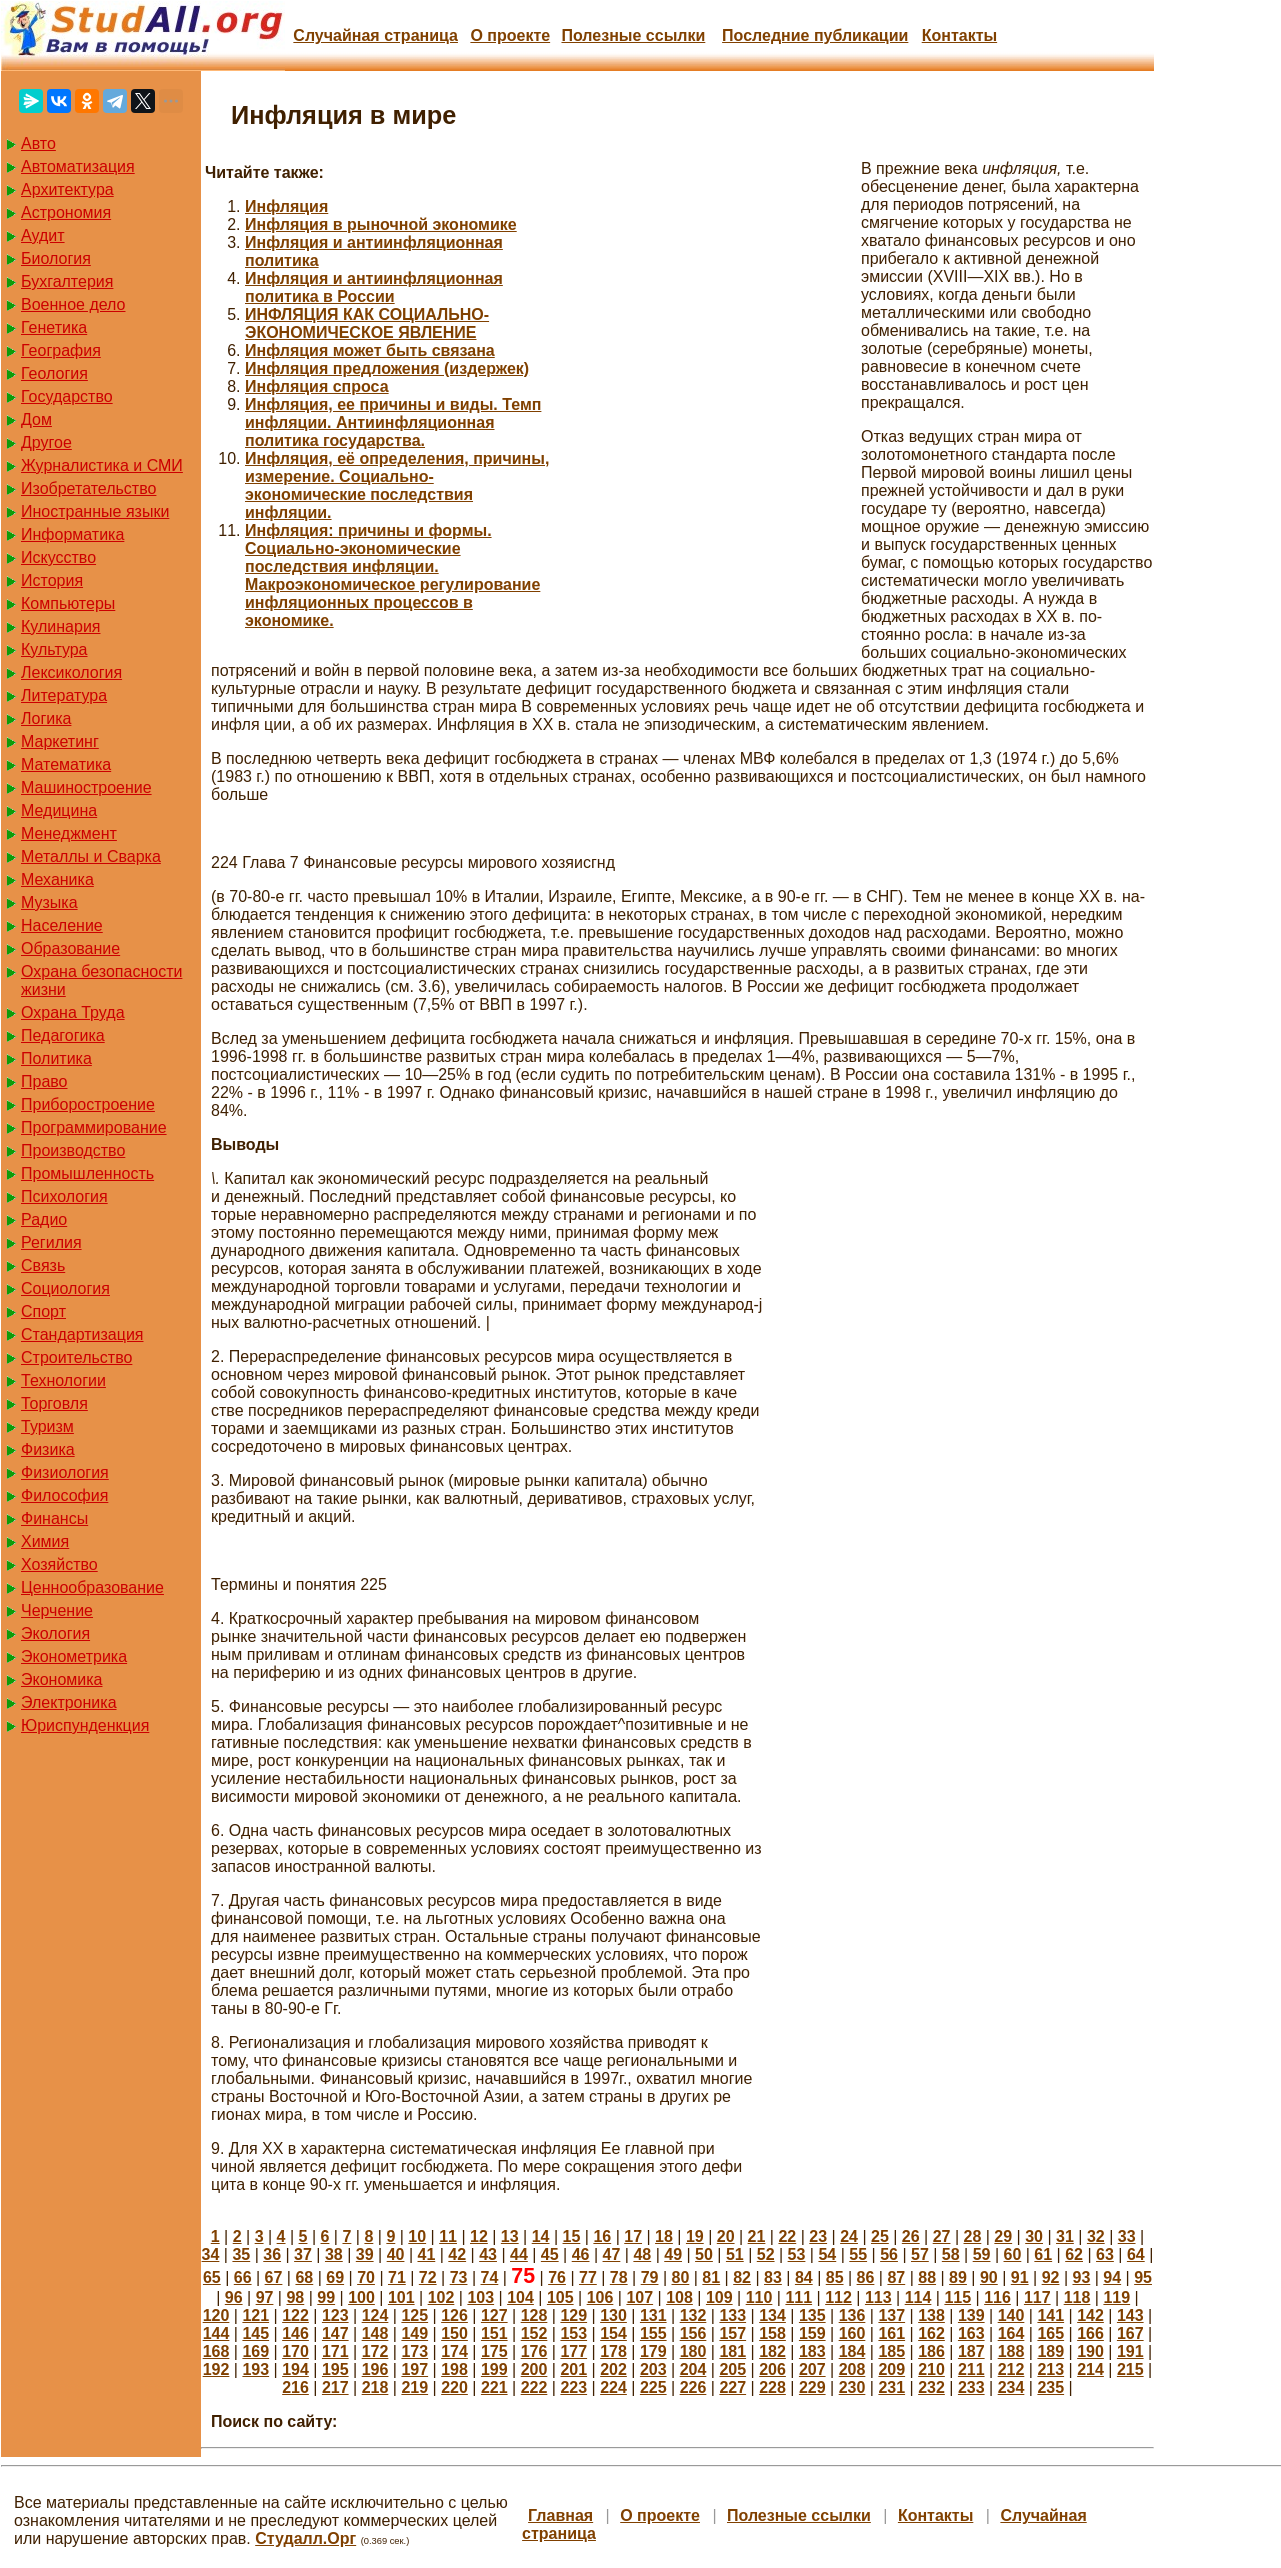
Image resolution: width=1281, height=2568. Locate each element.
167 (1130, 2333)
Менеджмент (69, 833)
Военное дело (73, 304)
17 (633, 2236)
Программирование (94, 1127)
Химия (45, 1541)
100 (361, 2297)
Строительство (76, 1357)
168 (216, 2351)
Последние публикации (815, 35)
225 (653, 2387)
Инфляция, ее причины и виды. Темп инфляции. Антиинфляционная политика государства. (393, 422)
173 (414, 2351)
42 (457, 2254)
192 (216, 2369)
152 (534, 2333)
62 (1074, 2254)
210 (931, 2369)
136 (852, 2315)
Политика (56, 1058)
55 (858, 2254)
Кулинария (60, 626)
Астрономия (66, 212)
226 (693, 2387)
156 (693, 2333)
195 (335, 2369)
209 (891, 2369)
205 (732, 2369)
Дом (36, 419)
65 (212, 2277)
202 (613, 2369)
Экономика (62, 1679)
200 (534, 2369)
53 (797, 2254)
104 (520, 2297)
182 (772, 2351)
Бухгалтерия (67, 281)
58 (951, 2254)
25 (880, 2236)
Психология (64, 1196)
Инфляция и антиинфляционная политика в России (374, 287)
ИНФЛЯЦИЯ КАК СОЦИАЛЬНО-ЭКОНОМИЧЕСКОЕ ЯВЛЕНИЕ (367, 323)
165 (1050, 2333)
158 (772, 2333)
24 (849, 2236)
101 (401, 2297)
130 (613, 2315)
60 (1013, 2254)
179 (653, 2351)
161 (891, 2333)
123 (335, 2315)
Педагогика (63, 1035)
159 (812, 2333)
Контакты (959, 35)
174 (454, 2351)
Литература (64, 695)
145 (255, 2333)
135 (812, 2315)
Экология (55, 1633)
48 (642, 2254)
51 (735, 2254)
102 (441, 2297)
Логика (46, 718)
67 (274, 2277)
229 (812, 2387)
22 (787, 2236)
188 (1011, 2351)
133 (732, 2315)
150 (454, 2333)
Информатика (72, 534)
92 (1051, 2277)
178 (613, 2351)
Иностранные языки (95, 511)
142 (1090, 2315)
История (52, 580)
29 (1003, 2236)
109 (719, 2297)
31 (1065, 2236)
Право (44, 1081)
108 (679, 2297)
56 (889, 2254)
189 (1050, 2351)
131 (653, 2315)
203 (653, 2369)
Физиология (65, 1472)
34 (211, 2254)
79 (650, 2277)
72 (428, 2277)
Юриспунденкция (85, 1725)
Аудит (43, 235)
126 (454, 2315)
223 (573, 2387)
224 (613, 2387)
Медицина (59, 810)
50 (704, 2254)
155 (653, 2333)
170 (295, 2351)
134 (772, 2315)
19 (695, 2236)
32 (1096, 2236)
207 (812, 2369)
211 (971, 2369)
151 (494, 2333)
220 (454, 2387)
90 (989, 2277)
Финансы (54, 1518)
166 (1090, 2333)
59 (982, 2254)
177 (573, 2351)
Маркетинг (60, 741)
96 (234, 2297)
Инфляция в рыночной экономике (381, 224)
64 (1136, 2254)
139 (971, 2315)
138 (931, 2315)
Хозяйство (59, 1564)
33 (1127, 2236)
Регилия (51, 1242)
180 (693, 2351)
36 (272, 2254)
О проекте (510, 35)
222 (534, 2387)
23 (818, 2236)
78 (619, 2277)
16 (602, 2236)
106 (600, 2297)
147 (335, 2333)
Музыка (49, 902)
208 (852, 2369)
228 (772, 2387)
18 (664, 2236)
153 (573, 2333)
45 (550, 2254)
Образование (70, 948)
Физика (48, 1449)
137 (891, 2315)
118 (1077, 2297)
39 (365, 2254)
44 (519, 2254)
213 (1050, 2369)
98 (295, 2297)
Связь (43, 1265)
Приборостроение (88, 1104)
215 (1130, 2369)
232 (931, 2387)
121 (255, 2315)
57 (920, 2254)
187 (971, 2351)
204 (693, 2369)
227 (732, 2387)
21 (757, 2236)
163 (971, 2333)
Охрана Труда (73, 1012)
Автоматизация (78, 166)
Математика (66, 764)
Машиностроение (86, 787)
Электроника (69, 1702)
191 (1130, 2351)
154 (613, 2333)
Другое (46, 442)
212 (1011, 2369)
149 (414, 2333)
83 (773, 2277)
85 (835, 2277)
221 (494, 2387)
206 (772, 2369)
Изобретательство (88, 488)
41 (426, 2254)
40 (396, 2254)
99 (326, 2297)
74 (490, 2277)
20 (726, 2236)
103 (480, 2297)
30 (1034, 2236)
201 (573, 2369)
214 (1090, 2369)
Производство (73, 1150)
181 (732, 2351)
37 (303, 2254)
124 (375, 2315)
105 (560, 2297)
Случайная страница (375, 35)
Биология (56, 258)
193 (255, 2369)
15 (572, 2236)
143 (1130, 2315)
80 (681, 2277)
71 (397, 2277)
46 (581, 2254)
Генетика (54, 327)
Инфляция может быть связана (370, 350)
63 (1105, 2254)
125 (414, 2315)
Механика (57, 879)
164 (1011, 2333)
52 (766, 2254)
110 (759, 2297)
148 (375, 2333)
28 (973, 2236)
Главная (560, 2515)
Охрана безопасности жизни (101, 980)
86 (866, 2277)
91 (1020, 2277)
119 (1116, 2297)
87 (896, 2277)
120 (216, 2315)
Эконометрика (74, 1656)
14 (541, 2236)
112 (838, 2297)
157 (732, 2333)
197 (414, 2369)
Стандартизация (82, 1334)
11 (448, 2236)
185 (891, 2351)
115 (957, 2297)
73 (459, 2277)
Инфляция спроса (317, 386)
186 (931, 2351)
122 (295, 2315)
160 (852, 2333)
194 (295, 2369)
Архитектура (67, 189)
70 (366, 2277)
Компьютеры (68, 603)
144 (216, 2333)
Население (62, 925)
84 (804, 2277)
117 (1037, 2297)
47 (612, 2254)
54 (827, 2254)
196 (375, 2369)
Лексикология (71, 672)
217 (335, 2387)
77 (588, 2277)
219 (414, 2387)
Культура (54, 649)
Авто (38, 143)
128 (534, 2315)
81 (711, 2277)
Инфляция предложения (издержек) (387, 368)
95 (1143, 2277)
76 (557, 2277)
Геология (54, 373)
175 (494, 2351)
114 (918, 2297)
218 (375, 2387)
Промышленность (87, 1173)
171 (335, 2351)
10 (417, 2236)
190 (1090, 2351)
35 (241, 2254)
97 (265, 2297)
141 (1050, 2315)
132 (693, 2315)
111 (798, 2297)
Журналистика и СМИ (102, 465)
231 (891, 2387)
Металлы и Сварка (91, 856)
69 (335, 2277)
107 (639, 2297)
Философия (64, 1495)
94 (1112, 2277)
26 (911, 2236)
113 (878, 2297)
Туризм (47, 1426)
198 (454, 2369)
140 (1011, 2315)
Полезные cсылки (633, 35)
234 (1011, 2387)
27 (942, 2236)
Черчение (57, 1610)
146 (295, 2333)
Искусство (58, 557)
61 (1043, 2254)
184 (852, 2351)
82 (742, 2277)
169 (255, 2351)
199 (494, 2369)
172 (375, 2351)
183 (812, 2351)
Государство (67, 396)
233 (971, 2387)
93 (1081, 2277)
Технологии (63, 1380)
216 (295, 2387)
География (61, 350)
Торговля (54, 1403)
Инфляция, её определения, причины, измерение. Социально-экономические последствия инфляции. (397, 485)
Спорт (43, 1311)
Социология (65, 1288)
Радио (44, 1219)
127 (494, 2315)
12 (479, 2236)
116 (997, 2297)
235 (1050, 2387)
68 (304, 2277)
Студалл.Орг (305, 2538)
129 (573, 2315)
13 (510, 2236)
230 (852, 2387)
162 (931, 2333)
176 (534, 2351)
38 (334, 2254)
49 (673, 2254)
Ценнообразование (92, 1587)
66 (243, 2277)
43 (488, 2254)
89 (958, 2277)
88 (927, 2277)
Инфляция (286, 206)
